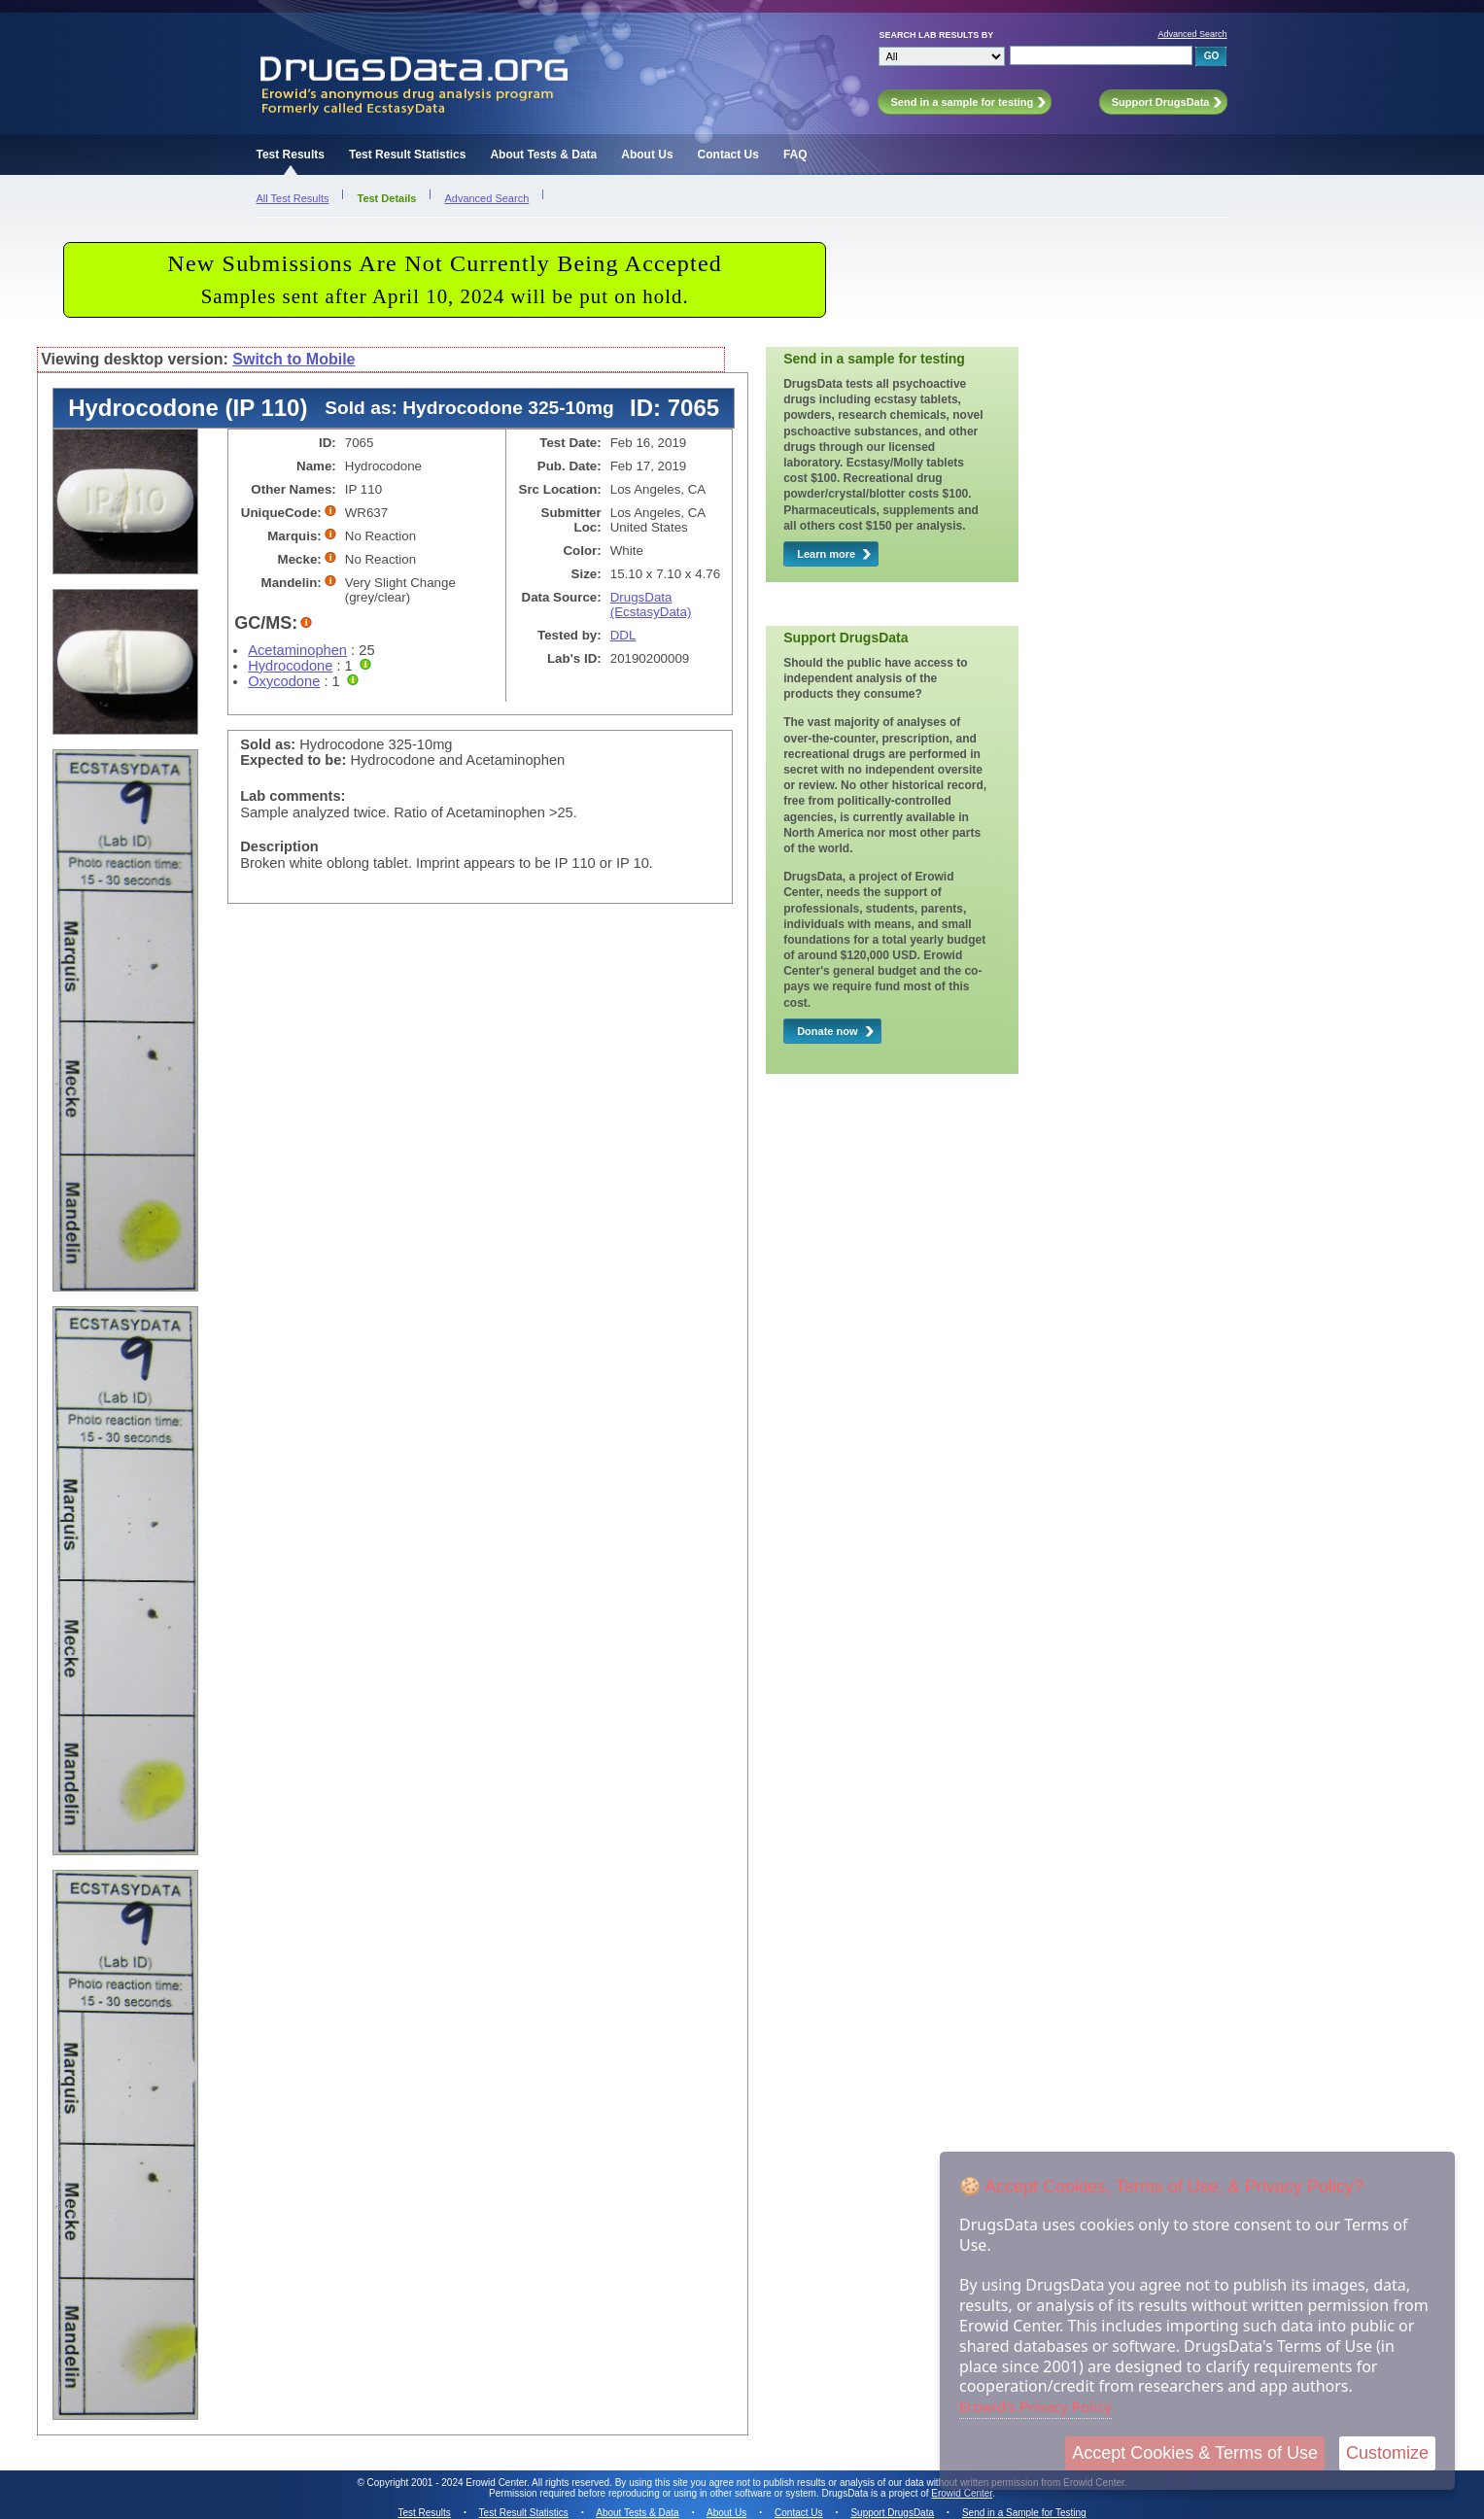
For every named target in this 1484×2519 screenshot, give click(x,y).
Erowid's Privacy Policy (1035, 2406)
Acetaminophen (297, 650)
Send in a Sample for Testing (1024, 2512)
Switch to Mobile (293, 359)
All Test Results (292, 198)
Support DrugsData (892, 2512)
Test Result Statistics (407, 154)
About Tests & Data (543, 154)
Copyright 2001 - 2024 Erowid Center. (448, 2482)
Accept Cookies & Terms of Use (1195, 2453)
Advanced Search (1191, 34)
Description (279, 846)
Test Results (290, 154)
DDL (623, 635)
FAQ (795, 154)
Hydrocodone (290, 665)
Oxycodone (284, 681)
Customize (1387, 2453)
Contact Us (728, 154)
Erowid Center (961, 2493)
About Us (647, 154)
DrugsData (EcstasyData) (651, 604)
